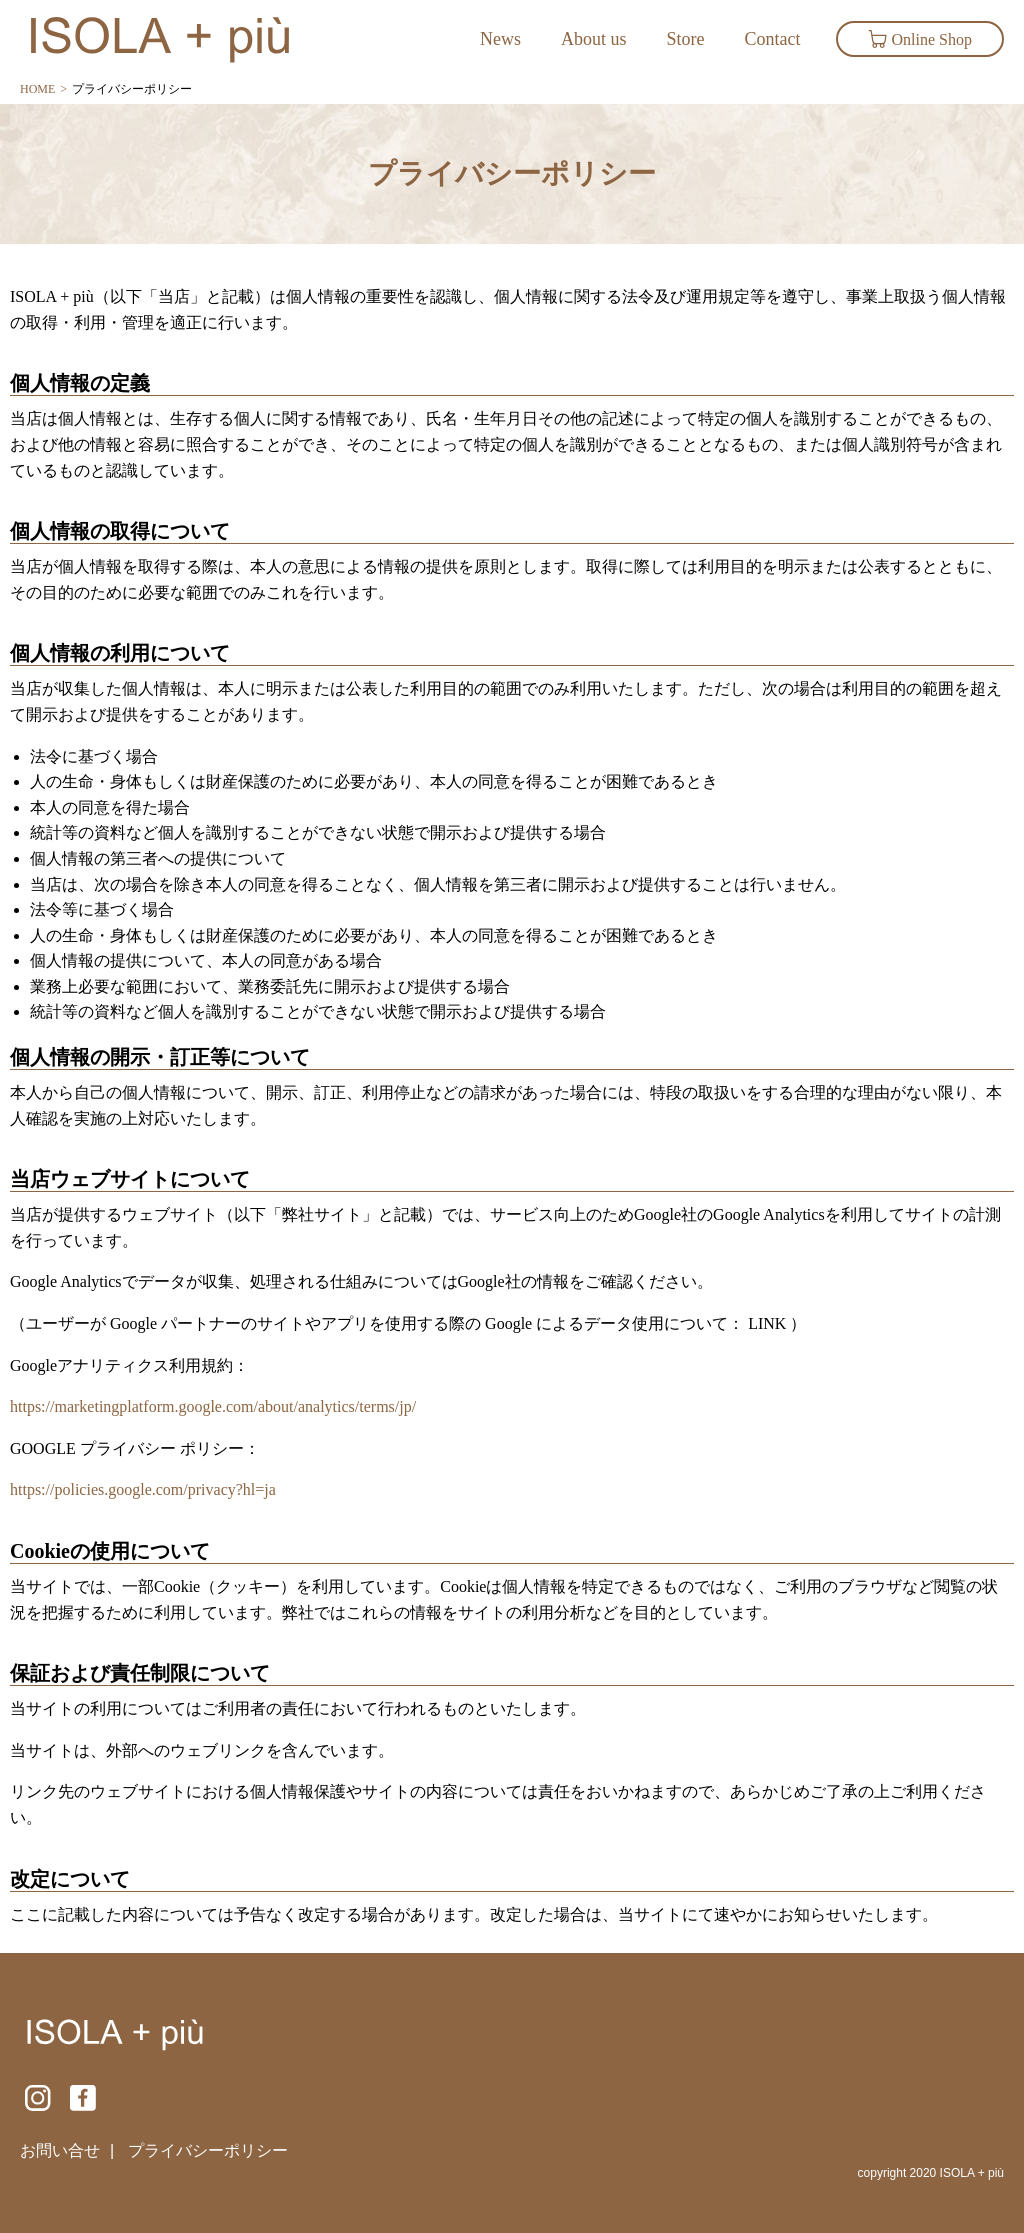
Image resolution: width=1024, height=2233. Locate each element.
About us (594, 39)
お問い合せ (60, 2150)
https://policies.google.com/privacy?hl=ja (143, 1489)
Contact (773, 39)
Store (686, 39)
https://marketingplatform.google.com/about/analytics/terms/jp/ (213, 1406)
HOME (37, 89)
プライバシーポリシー (208, 2150)
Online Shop (920, 39)
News (500, 39)
